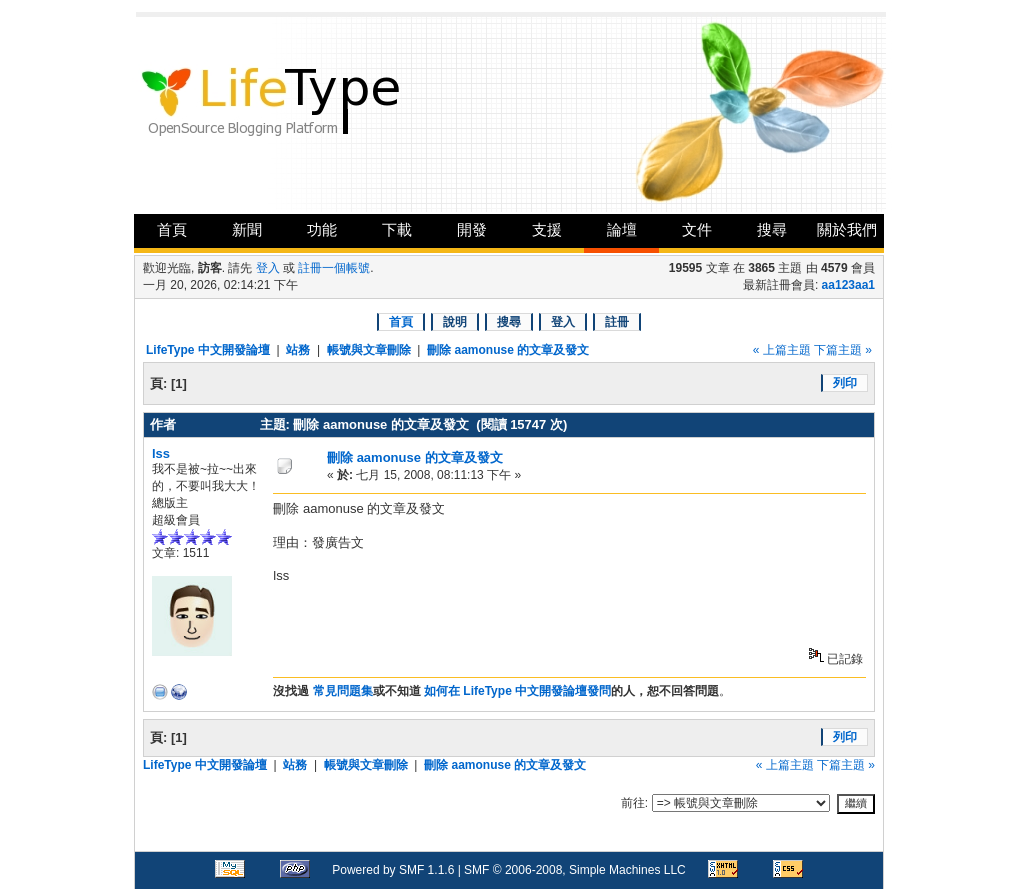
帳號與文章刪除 (369, 350)
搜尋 (772, 229)
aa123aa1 (848, 285)
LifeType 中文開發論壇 (208, 350)
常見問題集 (343, 691)
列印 (845, 383)
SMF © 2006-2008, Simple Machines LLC (575, 870)
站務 (298, 350)
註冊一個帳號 (334, 268)
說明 (455, 322)
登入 (268, 268)
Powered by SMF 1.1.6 (393, 870)
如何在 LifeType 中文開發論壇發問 (517, 691)
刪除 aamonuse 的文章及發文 (508, 350)
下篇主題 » (843, 350)
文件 (697, 229)
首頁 (172, 229)
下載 (397, 229)
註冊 (617, 322)
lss (161, 453)
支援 (547, 229)
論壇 (622, 229)
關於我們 (847, 229)
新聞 (247, 229)
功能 (322, 229)
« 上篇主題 (782, 350)
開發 (472, 229)
